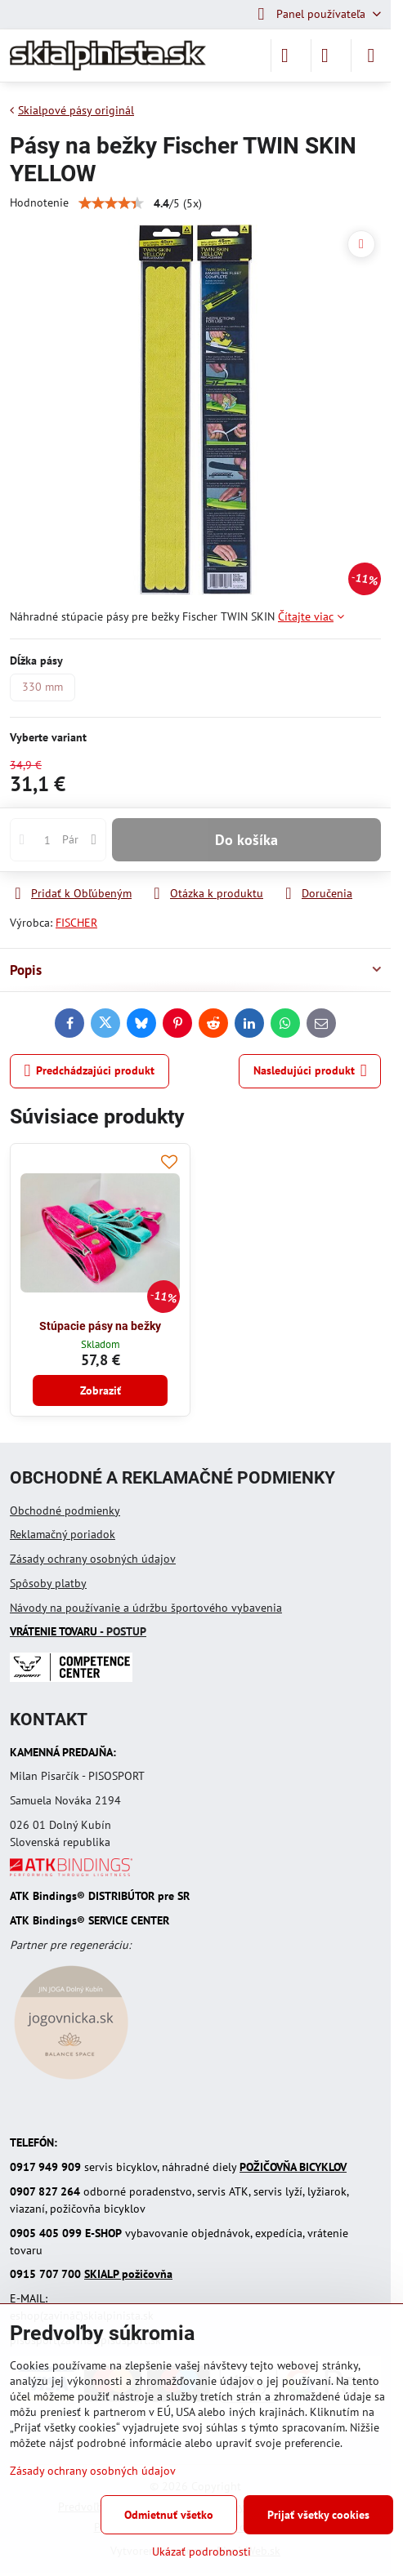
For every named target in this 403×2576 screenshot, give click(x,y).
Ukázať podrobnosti (201, 2551)
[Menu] (371, 55)
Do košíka (246, 839)
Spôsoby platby (48, 1583)
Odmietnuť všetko (168, 2514)
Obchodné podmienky (65, 1510)
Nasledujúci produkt (310, 1070)
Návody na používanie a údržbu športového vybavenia (146, 1607)
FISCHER (76, 922)
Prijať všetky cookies (318, 2514)
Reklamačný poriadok (62, 1534)
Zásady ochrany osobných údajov (93, 1558)
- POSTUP (78, 1631)
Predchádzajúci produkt (90, 1070)
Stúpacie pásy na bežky (100, 1325)
